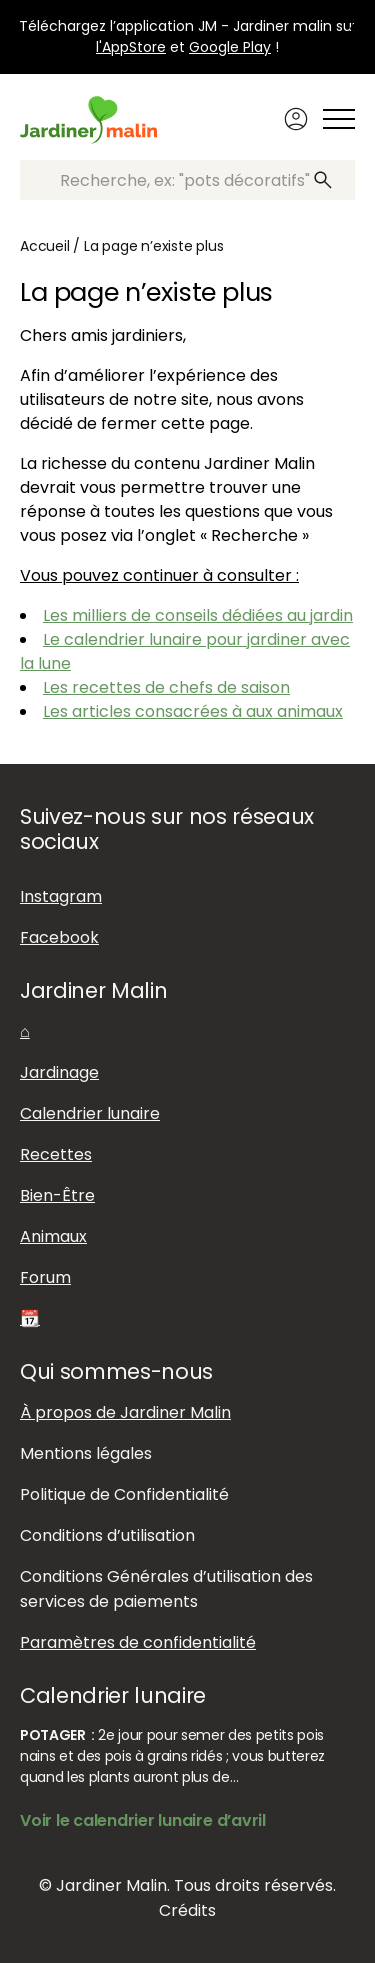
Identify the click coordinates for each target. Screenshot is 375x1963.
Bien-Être (57, 1195)
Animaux (53, 1236)
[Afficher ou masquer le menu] (339, 119)
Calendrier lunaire (90, 1113)
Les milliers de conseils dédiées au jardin (198, 615)
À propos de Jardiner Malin (125, 1412)
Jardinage (59, 1072)
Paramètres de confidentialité (138, 1642)
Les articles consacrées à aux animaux (193, 711)
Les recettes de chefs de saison (166, 687)
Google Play (230, 47)
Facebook (59, 937)
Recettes (56, 1154)
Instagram (61, 896)
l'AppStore (131, 47)
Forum (45, 1277)
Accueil (45, 246)
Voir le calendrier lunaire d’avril (143, 1820)
